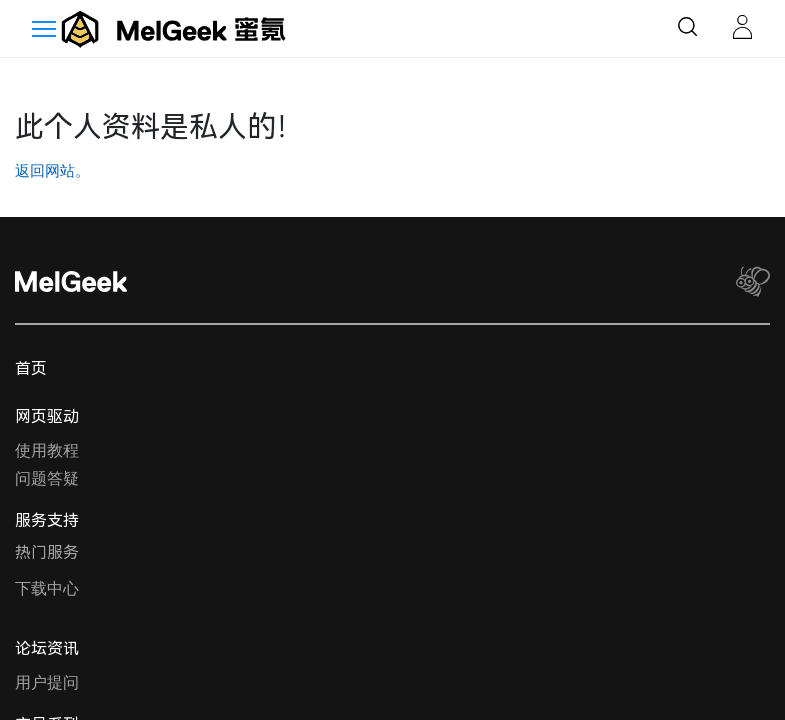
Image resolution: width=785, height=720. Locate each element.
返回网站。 (52, 171)
